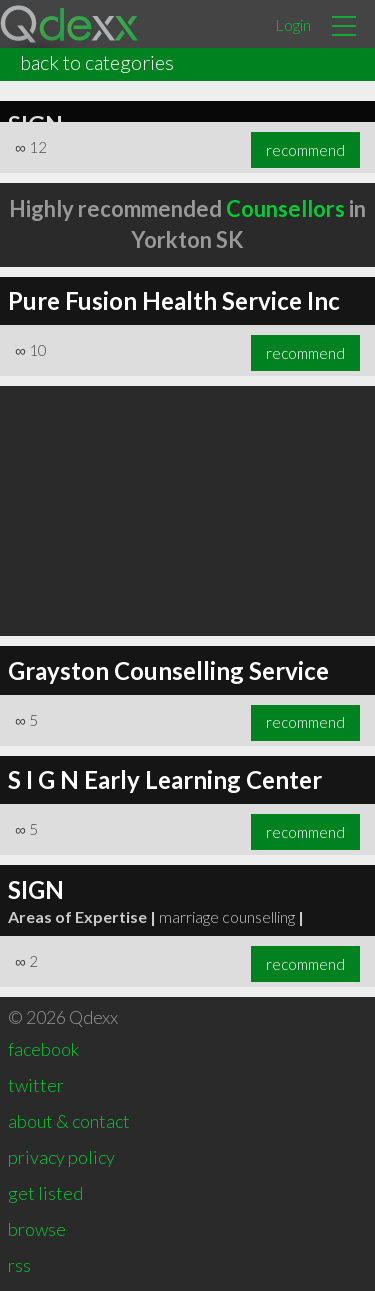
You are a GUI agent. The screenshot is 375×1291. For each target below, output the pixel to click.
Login (293, 24)
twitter (36, 1085)
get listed (45, 1193)
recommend (305, 150)
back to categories (97, 62)
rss (19, 1265)
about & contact (69, 1121)
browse (37, 1229)
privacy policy (61, 1157)
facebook (43, 1049)
